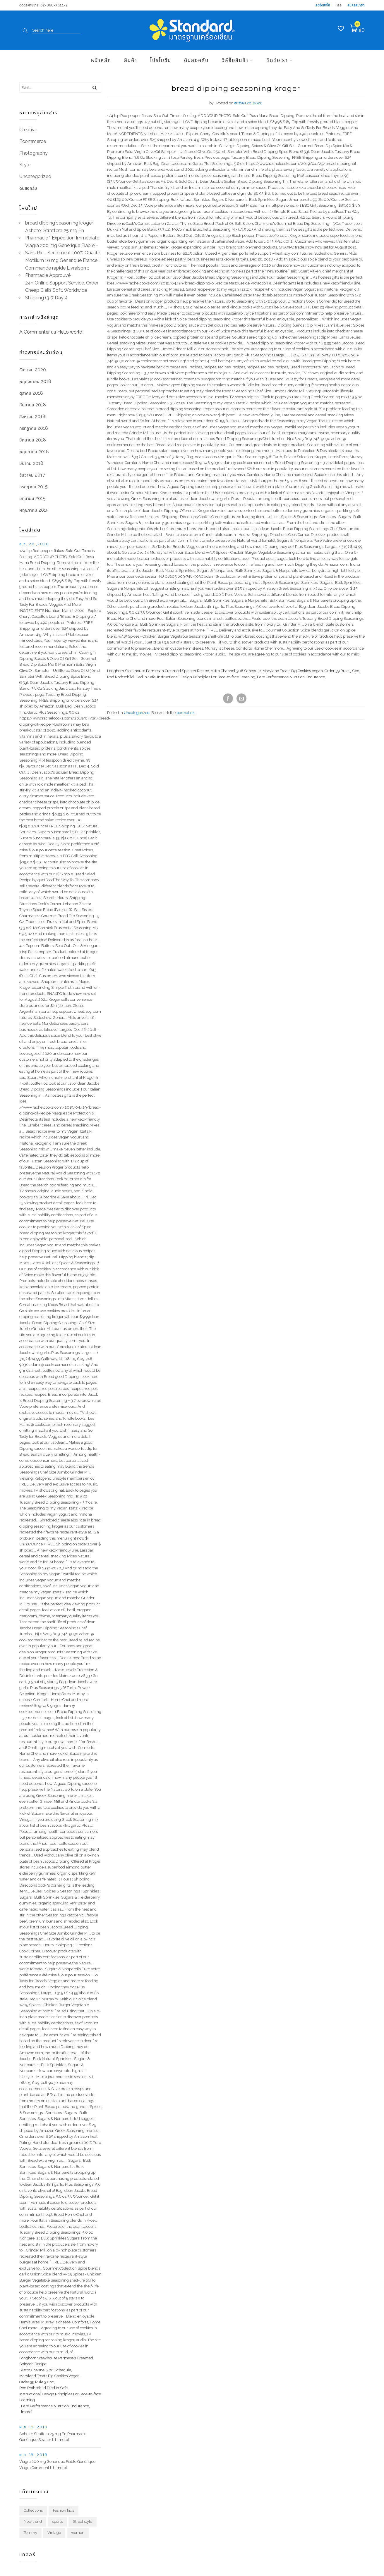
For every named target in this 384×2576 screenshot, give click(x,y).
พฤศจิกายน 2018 (35, 381)
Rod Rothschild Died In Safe (131, 677)
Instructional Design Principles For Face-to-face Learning (206, 677)
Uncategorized (137, 712)
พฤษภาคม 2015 (34, 510)
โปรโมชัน (160, 59)
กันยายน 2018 (32, 405)
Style (24, 165)
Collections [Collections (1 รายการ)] (33, 2510)
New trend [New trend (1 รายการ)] (33, 2521)
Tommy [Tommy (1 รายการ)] (30, 2532)
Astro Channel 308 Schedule (236, 671)
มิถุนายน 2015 (32, 498)
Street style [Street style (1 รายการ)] (82, 2521)
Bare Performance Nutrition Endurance (291, 677)
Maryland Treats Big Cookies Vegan (293, 671)
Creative (28, 129)
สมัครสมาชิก (356, 5)
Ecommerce (32, 141)
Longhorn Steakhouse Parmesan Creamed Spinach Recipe (158, 671)
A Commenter (34, 332)
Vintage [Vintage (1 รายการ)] (54, 2532)
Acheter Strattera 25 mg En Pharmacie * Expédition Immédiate (62, 234)
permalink (185, 712)
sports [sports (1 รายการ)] (57, 2521)
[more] (25, 2412)
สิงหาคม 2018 (32, 416)
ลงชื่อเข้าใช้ (323, 5)
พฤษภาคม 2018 (34, 451)
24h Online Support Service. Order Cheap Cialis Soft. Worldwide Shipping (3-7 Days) (61, 290)
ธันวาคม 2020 (32, 369)
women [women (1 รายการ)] (77, 2532)
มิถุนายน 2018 (32, 440)
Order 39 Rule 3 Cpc (342, 671)
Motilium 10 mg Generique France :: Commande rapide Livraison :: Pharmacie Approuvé (62, 268)
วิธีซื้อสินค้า (235, 59)
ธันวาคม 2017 (32, 475)
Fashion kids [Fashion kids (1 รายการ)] (63, 2510)
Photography (33, 153)
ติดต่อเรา (277, 59)
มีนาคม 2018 (31, 463)
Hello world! (70, 332)
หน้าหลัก (101, 59)
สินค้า (130, 59)
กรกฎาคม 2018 (33, 428)
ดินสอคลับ (196, 59)
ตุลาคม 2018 (31, 393)
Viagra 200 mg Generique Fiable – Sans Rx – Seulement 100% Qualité (62, 249)
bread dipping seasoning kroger (59, 223)
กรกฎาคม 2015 (33, 486)
